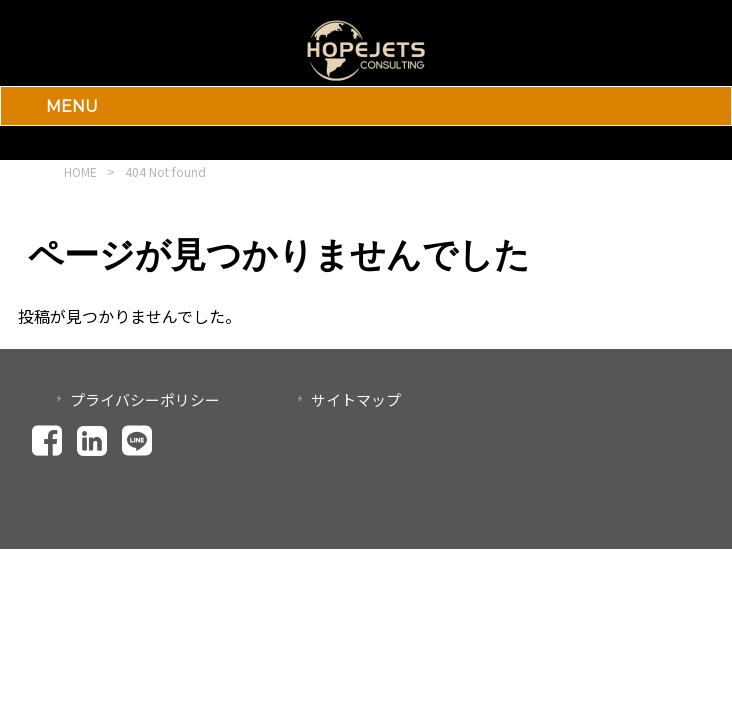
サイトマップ (356, 399)
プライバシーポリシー (145, 399)
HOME (80, 171)
